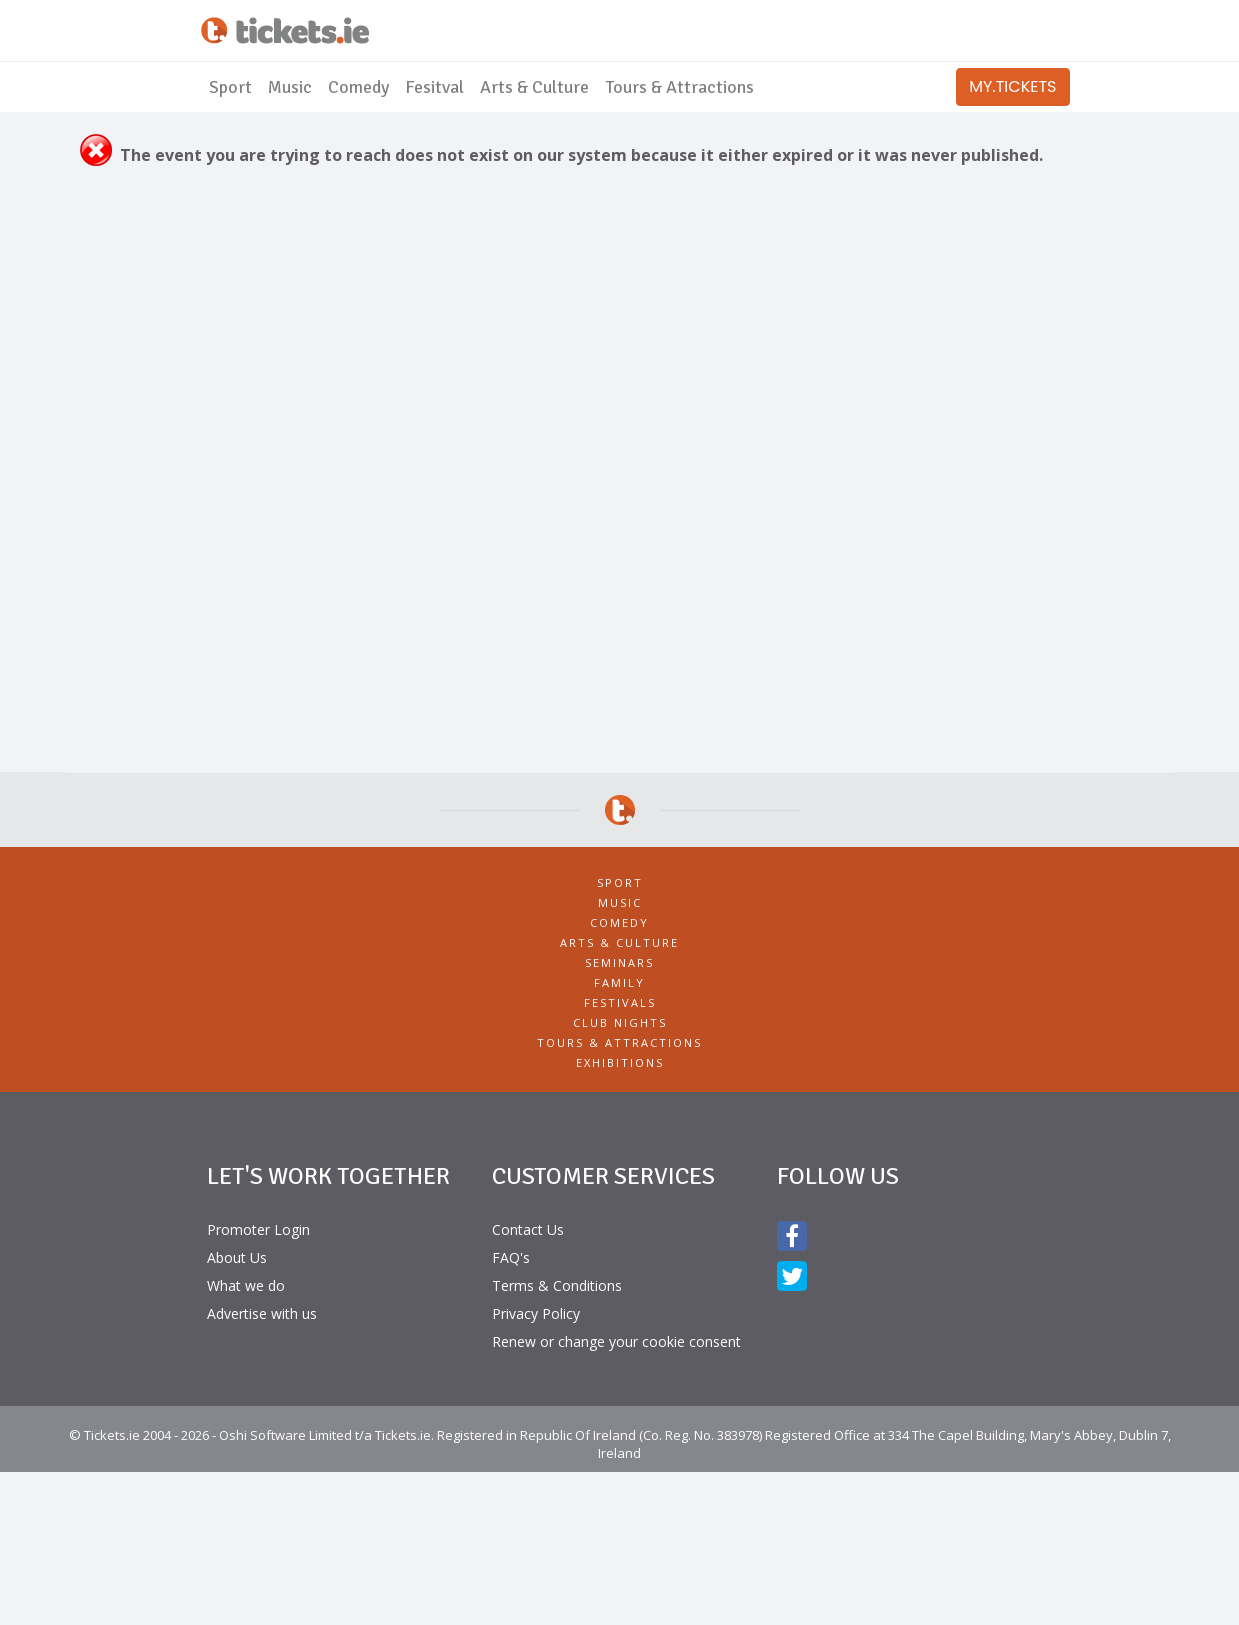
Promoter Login (258, 1229)
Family (619, 982)
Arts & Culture (534, 87)
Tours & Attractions (679, 87)
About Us (237, 1257)
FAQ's (511, 1257)
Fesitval (434, 87)
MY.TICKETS (1012, 86)
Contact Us (528, 1229)
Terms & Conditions (557, 1285)
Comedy (358, 87)
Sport (230, 87)
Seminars (619, 962)
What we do (246, 1285)
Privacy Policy (536, 1313)
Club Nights (620, 1022)
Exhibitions (620, 1062)
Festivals (620, 1002)
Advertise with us (262, 1313)
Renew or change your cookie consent (616, 1341)
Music (290, 87)
